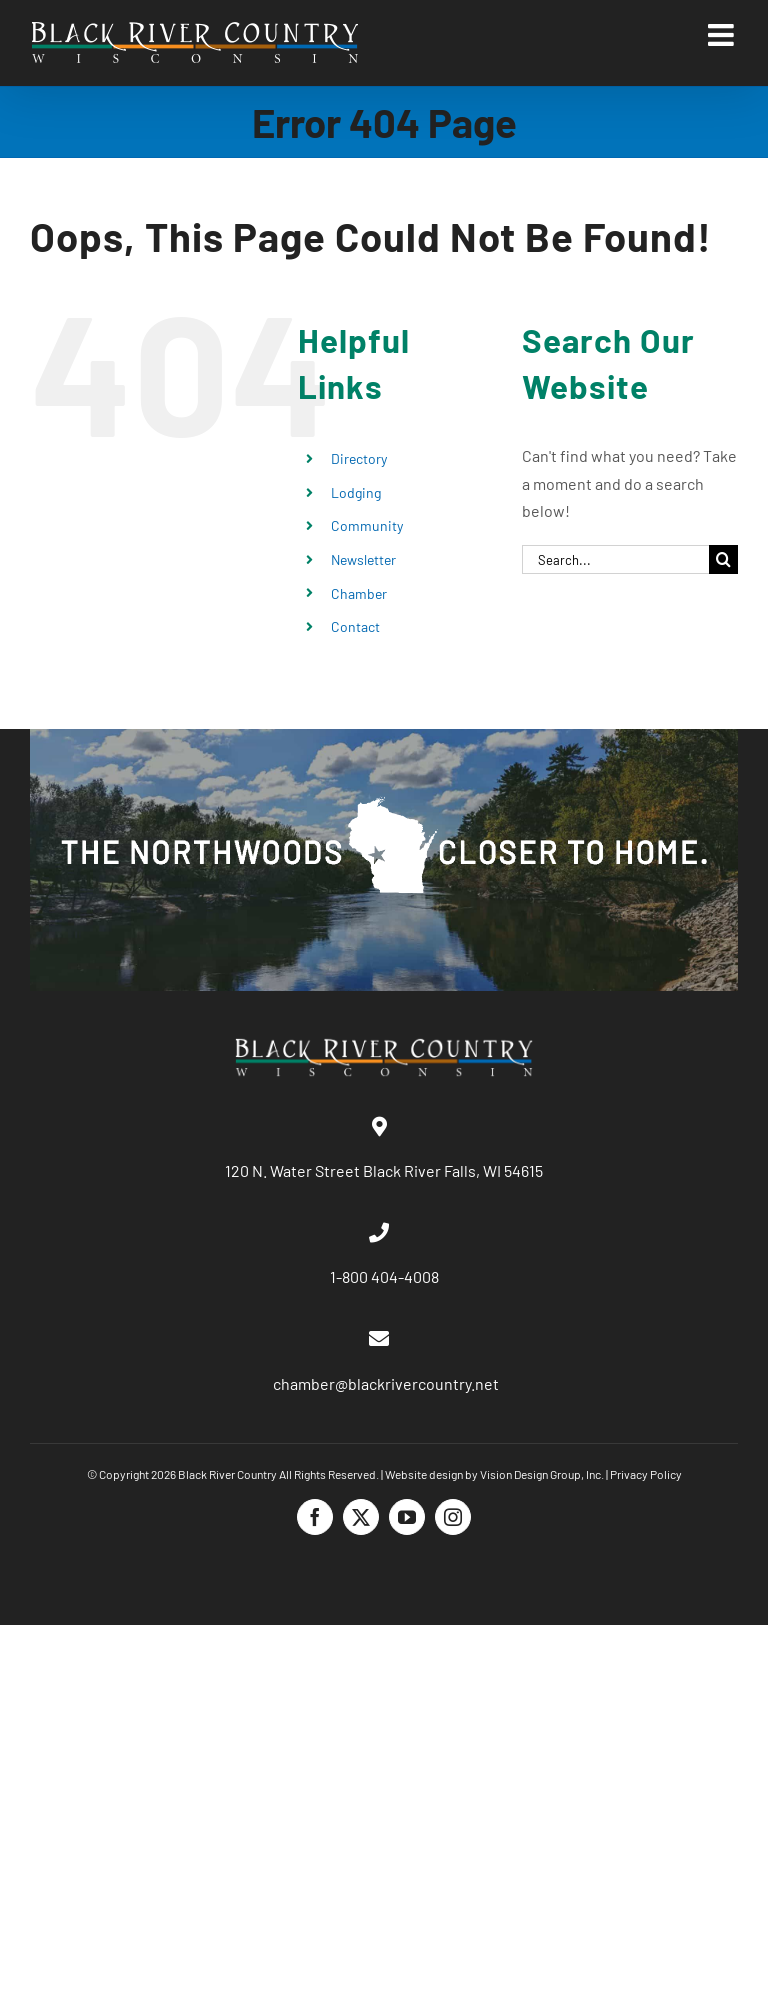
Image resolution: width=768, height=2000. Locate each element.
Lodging (356, 492)
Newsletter (363, 559)
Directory (359, 458)
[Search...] (615, 559)
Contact (355, 626)
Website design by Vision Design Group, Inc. (494, 1474)
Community (367, 525)
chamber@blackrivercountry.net (384, 1383)
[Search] (723, 559)
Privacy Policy (646, 1474)
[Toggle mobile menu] (723, 35)
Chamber (359, 593)
